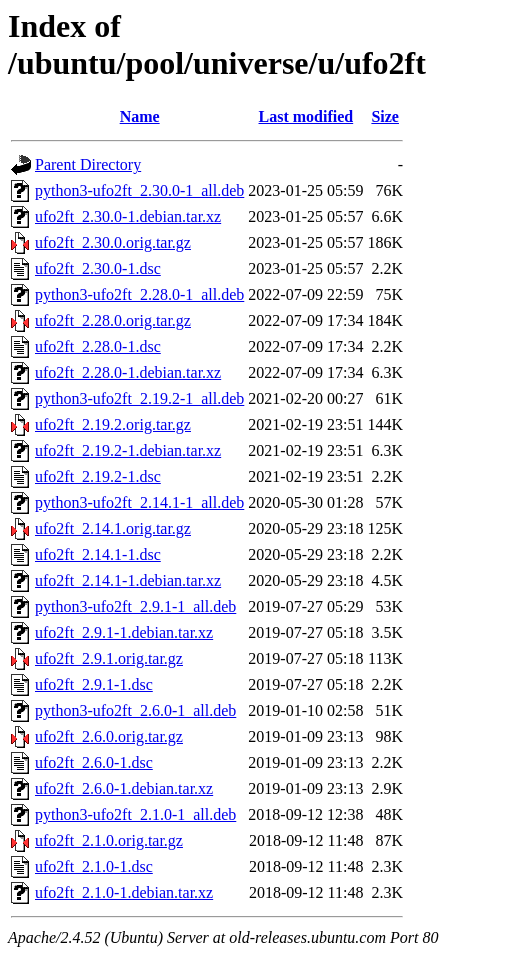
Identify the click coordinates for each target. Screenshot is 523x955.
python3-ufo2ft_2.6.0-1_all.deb (135, 710)
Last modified (306, 116)
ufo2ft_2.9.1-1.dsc (94, 684)
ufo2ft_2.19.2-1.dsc (98, 476)
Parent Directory (88, 164)
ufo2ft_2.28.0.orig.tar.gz (113, 320)
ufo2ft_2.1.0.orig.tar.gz (109, 840)
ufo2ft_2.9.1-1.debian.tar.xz (124, 632)
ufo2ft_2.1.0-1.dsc (94, 866)
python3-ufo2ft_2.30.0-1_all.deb (139, 190)
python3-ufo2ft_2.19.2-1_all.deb (139, 398)
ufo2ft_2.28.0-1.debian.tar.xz (128, 372)
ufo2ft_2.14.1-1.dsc (98, 554)
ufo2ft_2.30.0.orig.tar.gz (113, 242)
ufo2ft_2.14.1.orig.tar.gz (113, 528)
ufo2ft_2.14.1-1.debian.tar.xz (128, 580)
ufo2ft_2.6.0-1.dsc (94, 762)
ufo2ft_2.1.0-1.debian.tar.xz (124, 892)
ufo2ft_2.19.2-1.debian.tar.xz (128, 450)
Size (385, 116)
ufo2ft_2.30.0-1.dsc (98, 268)
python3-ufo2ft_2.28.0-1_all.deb (139, 294)
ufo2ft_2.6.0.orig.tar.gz (109, 736)
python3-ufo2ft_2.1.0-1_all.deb (135, 814)
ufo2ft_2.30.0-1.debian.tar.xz (128, 216)
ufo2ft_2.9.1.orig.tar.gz (109, 658)
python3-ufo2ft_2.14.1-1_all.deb (139, 502)
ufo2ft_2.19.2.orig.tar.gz (113, 424)
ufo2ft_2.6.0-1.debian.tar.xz (124, 788)
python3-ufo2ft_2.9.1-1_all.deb (135, 606)
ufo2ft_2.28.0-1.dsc (98, 346)
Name (140, 116)
